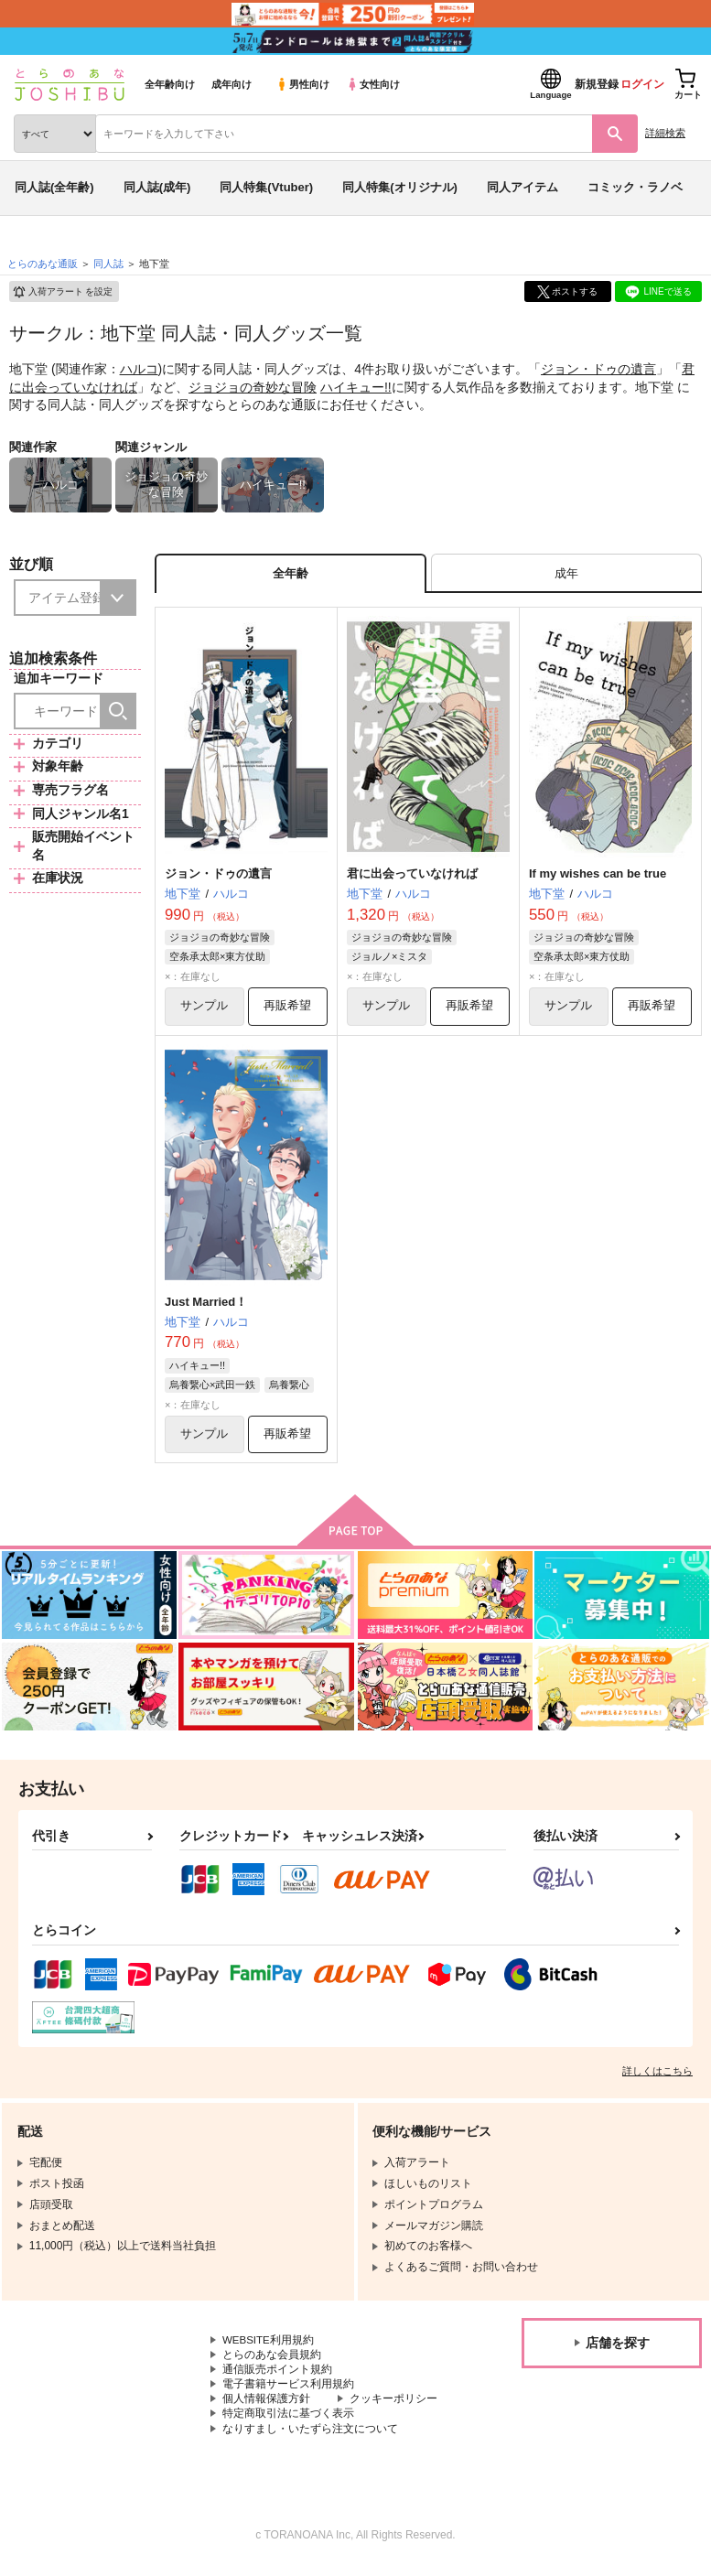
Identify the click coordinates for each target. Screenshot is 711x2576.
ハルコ (139, 368)
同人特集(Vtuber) (266, 187)
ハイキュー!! (356, 387)
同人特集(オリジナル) (400, 187)
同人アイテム (522, 187)
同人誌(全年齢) (54, 187)
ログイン (642, 84)
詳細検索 (665, 132)
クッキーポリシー (393, 2405)
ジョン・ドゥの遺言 (598, 368)
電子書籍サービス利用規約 (288, 2390)
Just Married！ (206, 1304)
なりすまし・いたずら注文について (310, 2436)
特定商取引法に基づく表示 (288, 2421)
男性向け (302, 84)
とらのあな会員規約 (271, 2360)
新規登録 (597, 84)
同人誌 (108, 263)
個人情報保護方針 (266, 2405)
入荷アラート (62, 292)
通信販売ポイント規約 (277, 2375)
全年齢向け (170, 84)
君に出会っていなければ (412, 875)
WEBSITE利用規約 (269, 2344)
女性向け (373, 84)
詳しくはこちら (657, 2075)
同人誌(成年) (157, 187)
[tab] (566, 574)
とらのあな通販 (42, 263)
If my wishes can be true (597, 875)
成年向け (231, 84)
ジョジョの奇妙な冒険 (253, 387)
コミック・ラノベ (635, 187)
